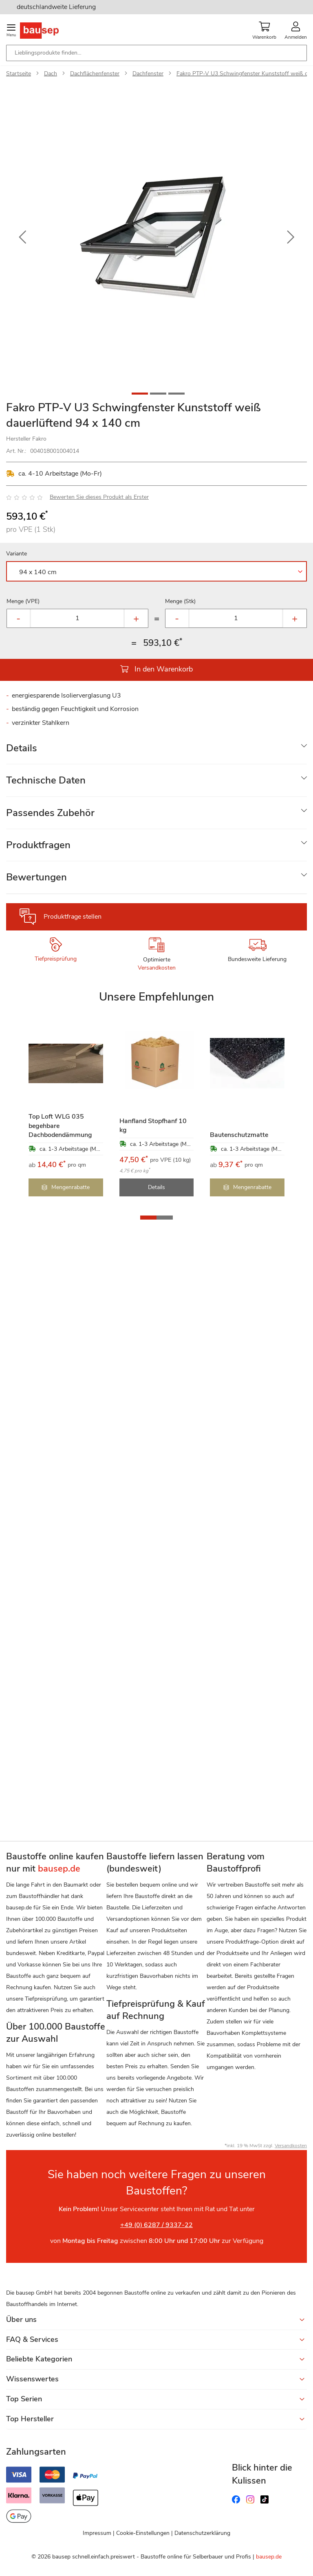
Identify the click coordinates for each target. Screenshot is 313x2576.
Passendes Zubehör (50, 812)
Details (21, 748)
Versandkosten (157, 968)
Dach (50, 73)
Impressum (97, 2533)
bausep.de (269, 2557)
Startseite (18, 73)
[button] (22, 237)
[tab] (156, 748)
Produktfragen (38, 844)
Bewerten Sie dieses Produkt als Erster (99, 497)
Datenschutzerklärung (202, 2533)
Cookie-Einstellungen (143, 2533)
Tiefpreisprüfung (56, 959)
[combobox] (156, 53)
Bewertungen (36, 877)
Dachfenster (147, 73)
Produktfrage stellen (72, 916)
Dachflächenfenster (94, 73)
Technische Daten (46, 780)
